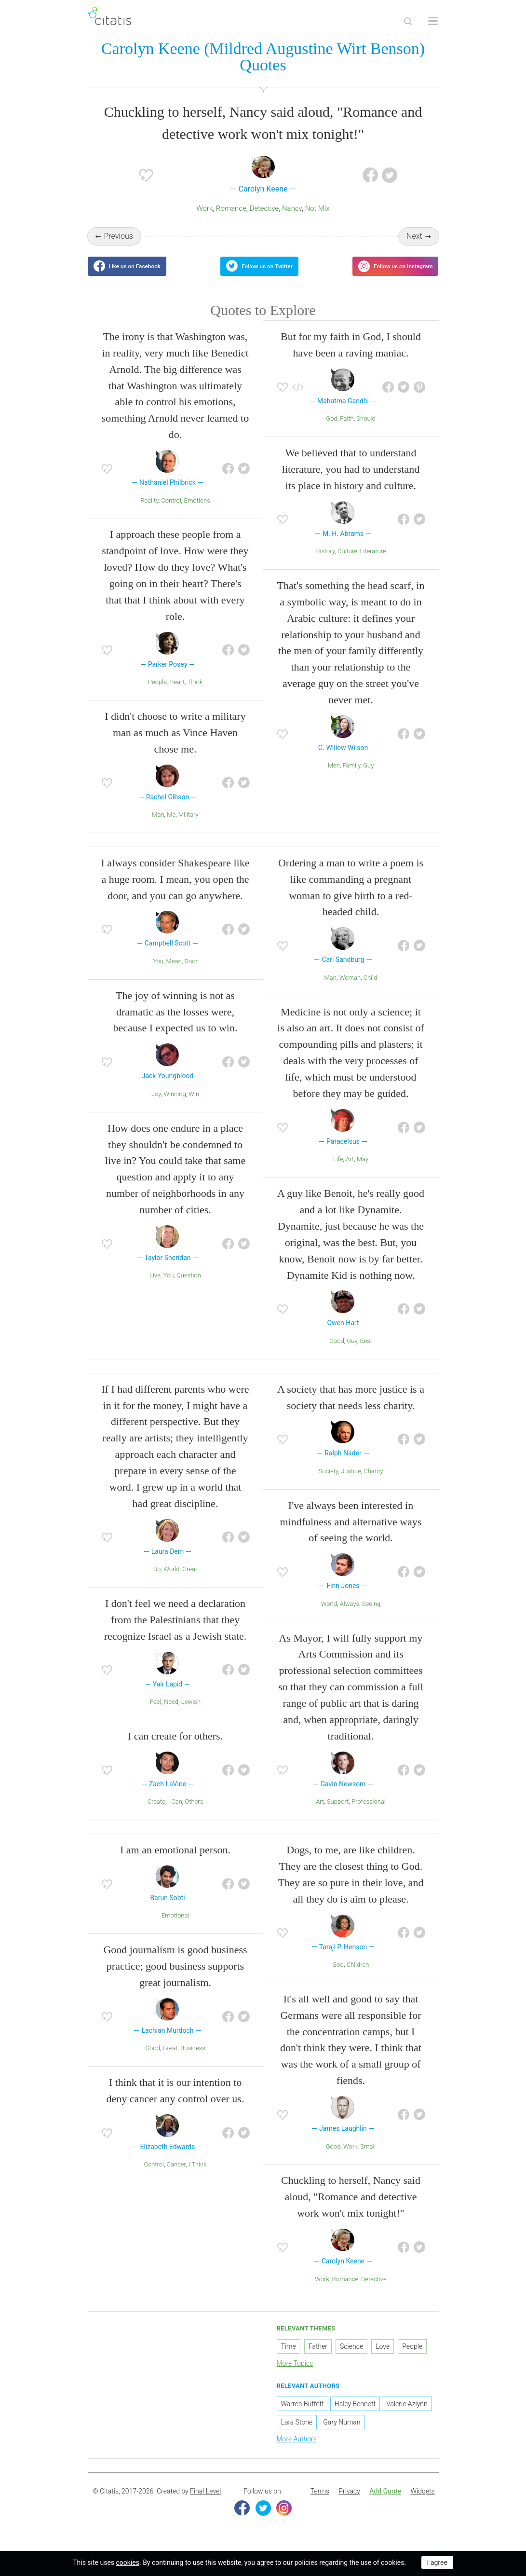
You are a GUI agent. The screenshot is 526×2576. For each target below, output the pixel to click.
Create (156, 1813)
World (171, 1581)
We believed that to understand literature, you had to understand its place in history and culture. (350, 481)
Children (358, 1976)
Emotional (175, 1927)
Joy (156, 1106)
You (158, 973)
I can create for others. (175, 1747)
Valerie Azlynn (407, 2416)
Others (194, 1813)
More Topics (295, 2375)
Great (189, 1581)
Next (414, 238)
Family (351, 777)
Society (328, 1483)
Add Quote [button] (385, 2503)
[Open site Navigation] (433, 21)
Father (318, 2358)
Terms (319, 2503)
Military (188, 826)
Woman (350, 989)
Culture (347, 563)
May (362, 1171)
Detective (264, 210)
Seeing (371, 1615)
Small (368, 2158)
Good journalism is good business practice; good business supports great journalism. (175, 1978)
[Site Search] (408, 21)
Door (190, 973)
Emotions (197, 512)
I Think (198, 2176)
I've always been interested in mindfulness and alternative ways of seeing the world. (351, 1533)
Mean (174, 973)
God (331, 430)
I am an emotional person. (175, 1862)
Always (350, 1615)
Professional (368, 1813)
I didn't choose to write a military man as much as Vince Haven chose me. (175, 744)
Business (192, 2060)
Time (288, 2358)
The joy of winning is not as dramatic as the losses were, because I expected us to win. (175, 1023)
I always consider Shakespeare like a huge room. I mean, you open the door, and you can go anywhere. (175, 890)
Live (155, 1287)
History (325, 563)
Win (194, 1106)
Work (204, 210)
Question (188, 1287)
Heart (177, 694)
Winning (174, 1106)
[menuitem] (319, 2503)
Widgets (422, 2503)
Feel (156, 1713)
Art (350, 1171)
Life (338, 1171)
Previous (118, 238)
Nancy (292, 210)
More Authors (297, 2451)
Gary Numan (341, 2434)
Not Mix (317, 210)
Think (195, 694)
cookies (127, 2562)
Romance (231, 210)
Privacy (349, 2503)
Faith (346, 430)
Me (171, 826)
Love (383, 2358)
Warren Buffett (302, 2416)
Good (336, 1353)
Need (171, 1713)
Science (351, 2358)
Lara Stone (297, 2434)
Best (366, 1353)
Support (338, 1813)
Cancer (176, 2176)
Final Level (205, 2503)
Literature (373, 563)
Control (171, 512)
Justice (351, 1483)
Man (158, 826)
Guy (368, 777)
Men (334, 777)
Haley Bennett (355, 2416)
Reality (149, 512)
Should (365, 430)
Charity (373, 1483)
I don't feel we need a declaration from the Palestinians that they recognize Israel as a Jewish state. (175, 1631)
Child (371, 989)
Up (157, 1581)
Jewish (191, 1713)
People (157, 694)
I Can (175, 1813)
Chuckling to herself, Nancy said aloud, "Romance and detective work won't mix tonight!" (350, 2208)
